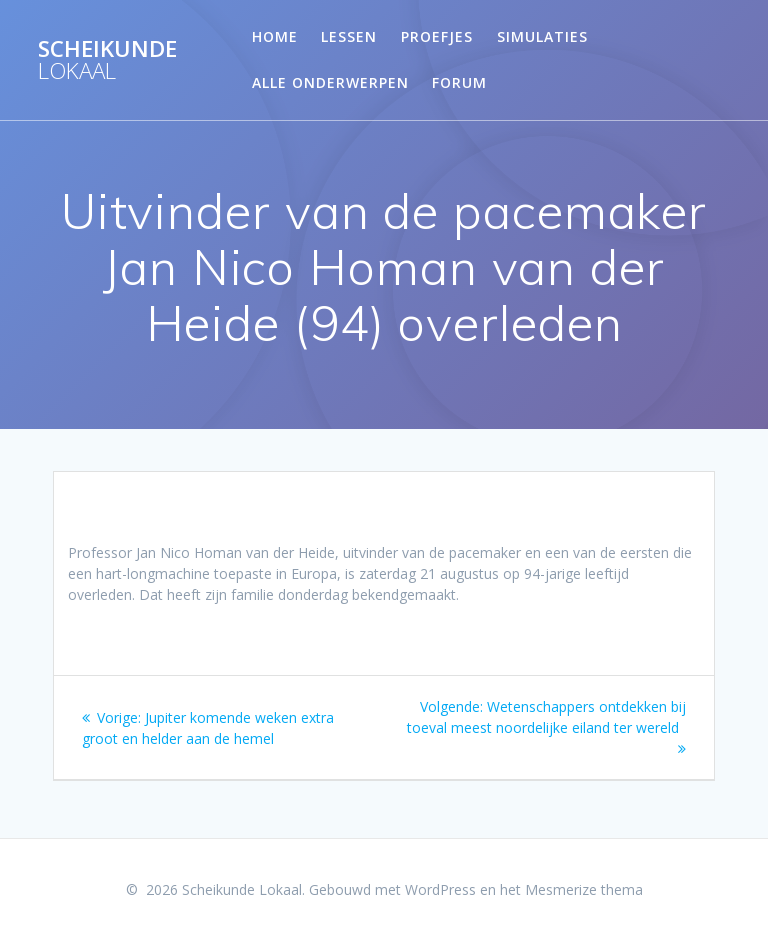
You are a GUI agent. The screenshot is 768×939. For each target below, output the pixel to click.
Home (275, 36)
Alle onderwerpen (330, 82)
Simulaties (542, 36)
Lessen (349, 36)
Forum (459, 82)
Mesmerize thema (584, 889)
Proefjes (437, 36)
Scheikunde (107, 60)
